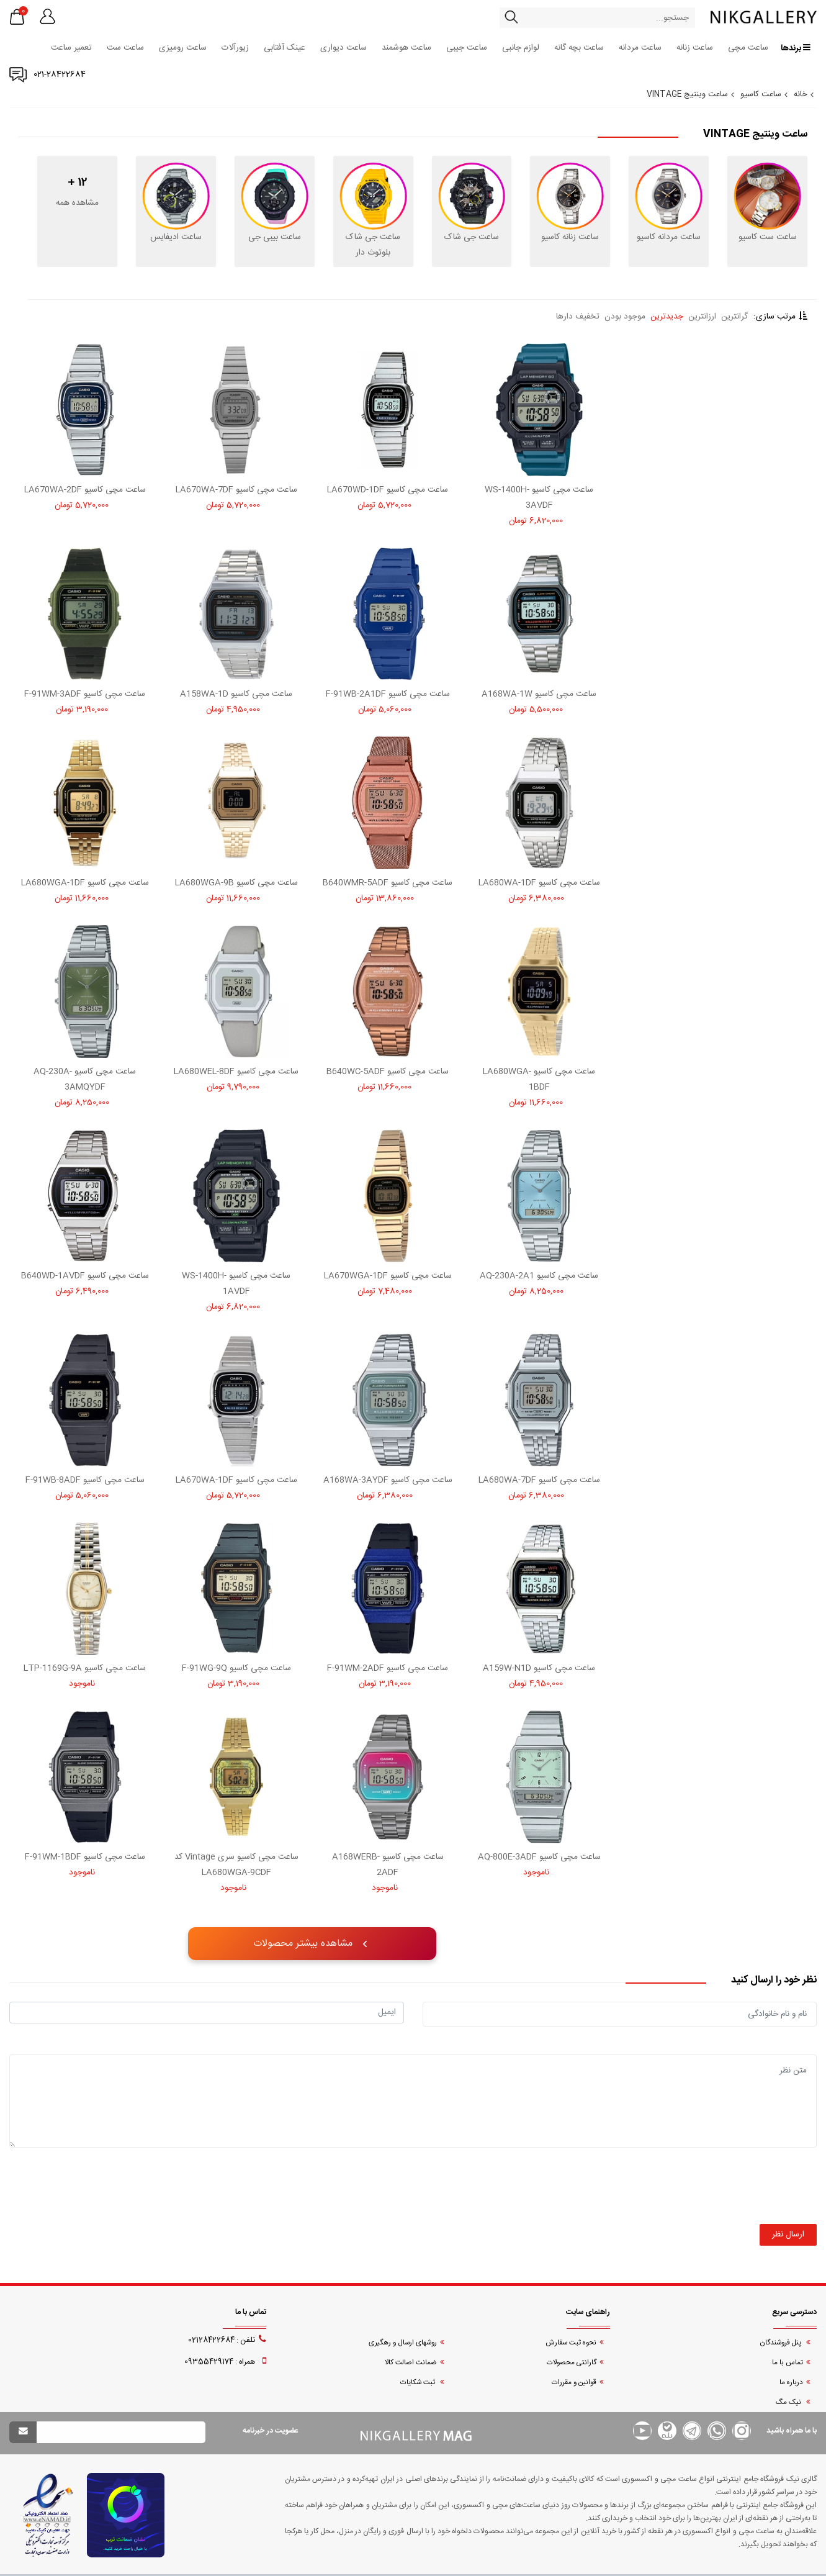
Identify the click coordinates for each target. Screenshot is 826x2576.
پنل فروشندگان (781, 2343)
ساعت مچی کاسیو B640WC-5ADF (387, 1071)
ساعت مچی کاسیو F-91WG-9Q (236, 1668)
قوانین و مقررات (574, 2382)
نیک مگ (789, 2402)
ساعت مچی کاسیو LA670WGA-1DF (388, 1276)
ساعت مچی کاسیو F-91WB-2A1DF (388, 694)
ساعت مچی (748, 48)
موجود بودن (624, 316)
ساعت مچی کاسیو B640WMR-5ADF (387, 883)
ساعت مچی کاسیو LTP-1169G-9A (85, 1668)
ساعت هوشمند (406, 48)
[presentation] (722, 2200)
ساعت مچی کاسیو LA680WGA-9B (236, 883)
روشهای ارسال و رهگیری (403, 2343)
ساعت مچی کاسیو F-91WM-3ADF (84, 694)
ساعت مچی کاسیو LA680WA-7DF (539, 1480)
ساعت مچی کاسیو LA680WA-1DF (539, 883)
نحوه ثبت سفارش (570, 2343)
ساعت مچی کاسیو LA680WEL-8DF (236, 1071)
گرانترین (734, 316)
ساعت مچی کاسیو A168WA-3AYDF (387, 1480)
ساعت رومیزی (183, 48)
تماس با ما (787, 2363)
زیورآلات (235, 48)
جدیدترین (666, 316)
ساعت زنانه (694, 48)
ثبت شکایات (418, 2382)
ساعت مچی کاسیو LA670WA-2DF (85, 490)
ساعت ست (125, 48)
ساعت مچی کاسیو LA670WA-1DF (236, 1480)
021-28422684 (60, 74)
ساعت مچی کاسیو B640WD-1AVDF (85, 1276)
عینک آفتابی (284, 48)
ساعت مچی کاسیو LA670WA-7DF (236, 490)
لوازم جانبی (520, 48)
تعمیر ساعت (71, 48)
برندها (795, 48)
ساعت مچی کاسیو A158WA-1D (236, 694)
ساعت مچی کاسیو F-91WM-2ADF (387, 1668)
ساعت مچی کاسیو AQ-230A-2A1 (539, 1276)
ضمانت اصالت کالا (411, 2363)
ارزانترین (702, 316)
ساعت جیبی (466, 48)
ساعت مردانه (640, 48)
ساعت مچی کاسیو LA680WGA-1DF (85, 883)
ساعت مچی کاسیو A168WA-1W (539, 694)
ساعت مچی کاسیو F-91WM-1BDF (85, 1857)
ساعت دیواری (343, 48)
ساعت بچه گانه (579, 48)
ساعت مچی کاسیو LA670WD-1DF (387, 490)
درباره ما (791, 2382)
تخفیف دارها (577, 316)
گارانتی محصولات (571, 2363)
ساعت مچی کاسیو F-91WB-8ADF (85, 1480)
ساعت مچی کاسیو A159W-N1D (539, 1668)
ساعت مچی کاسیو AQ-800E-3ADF (539, 1857)
